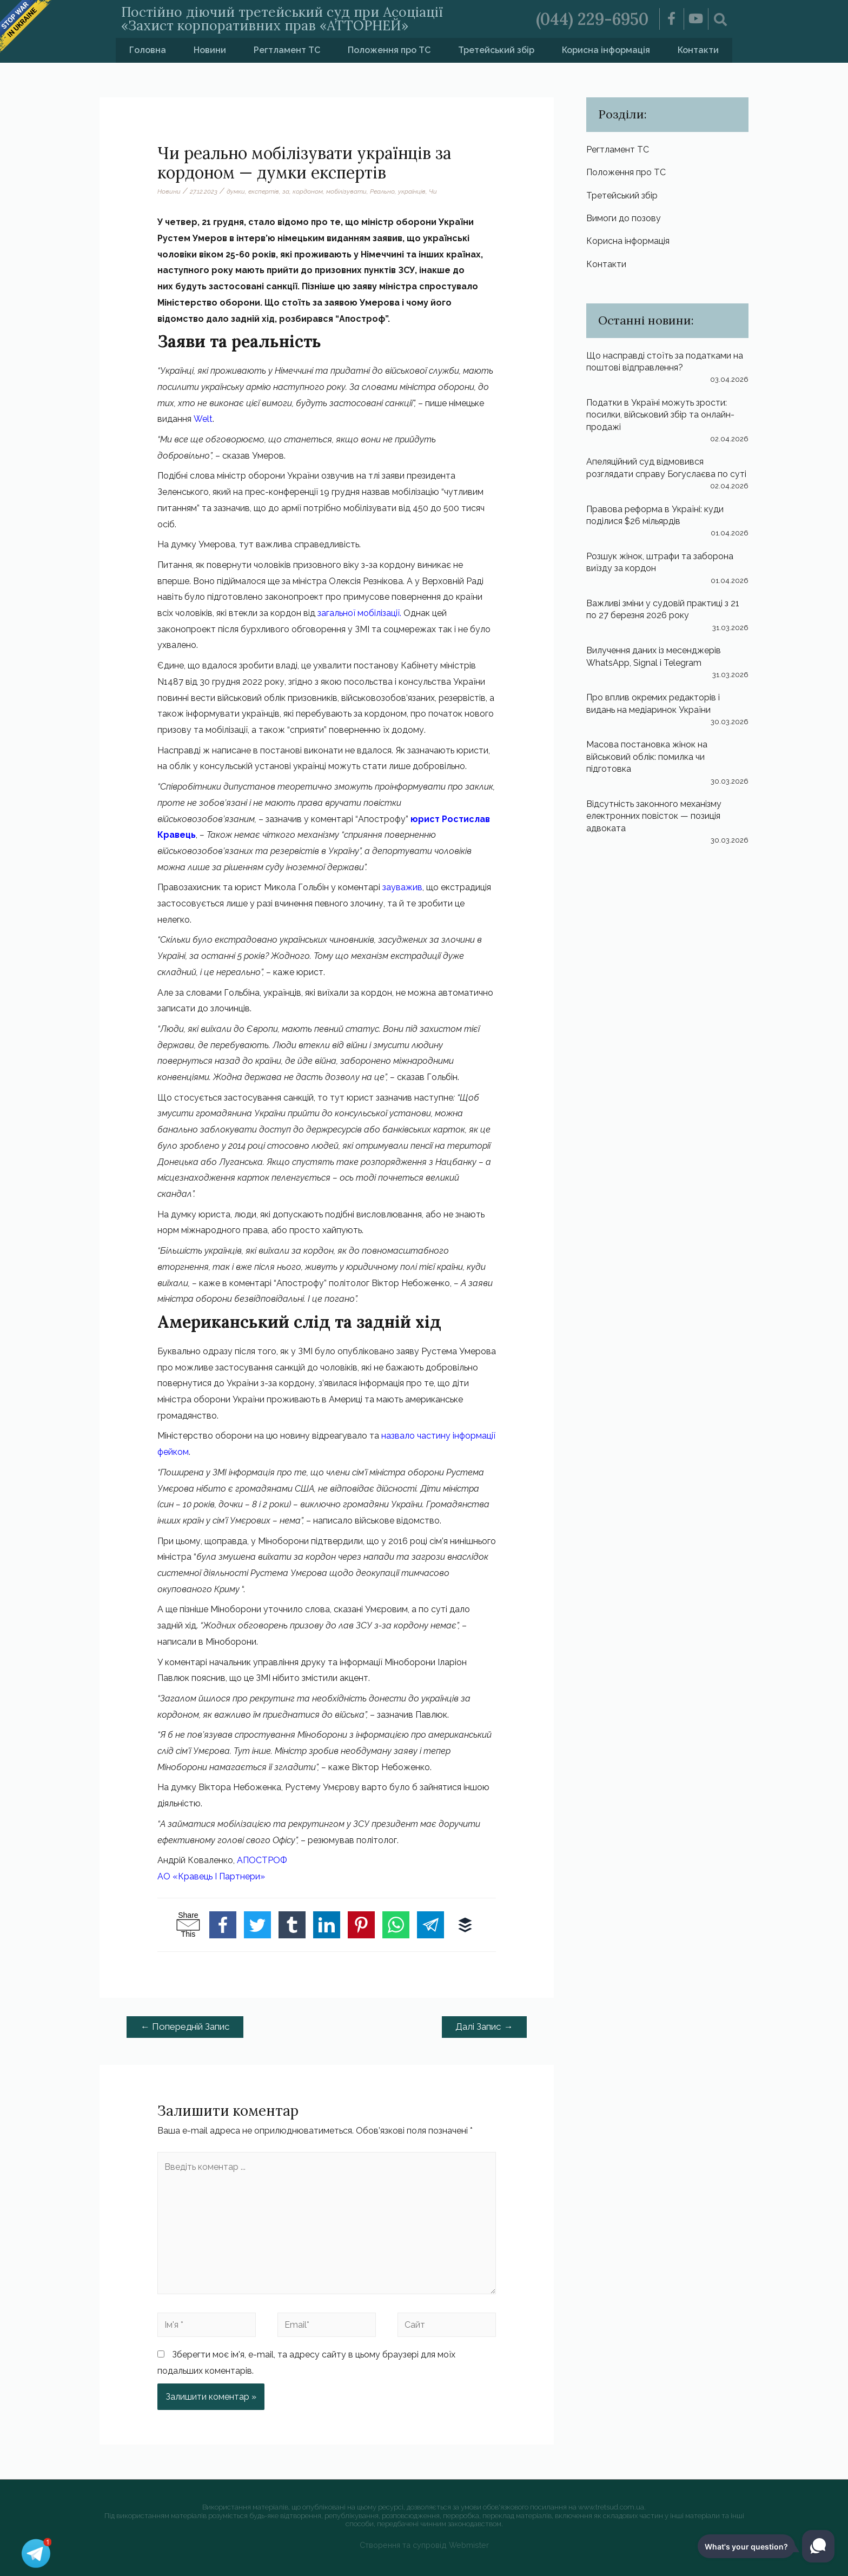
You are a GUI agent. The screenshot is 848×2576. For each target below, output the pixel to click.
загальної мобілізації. (359, 613)
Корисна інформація (606, 50)
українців (412, 191)
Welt (203, 419)
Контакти (698, 50)
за (285, 191)
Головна (147, 50)
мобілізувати (346, 191)
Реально (382, 191)
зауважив (402, 887)
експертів (263, 191)
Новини (210, 50)
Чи (433, 191)
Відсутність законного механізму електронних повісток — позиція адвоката (653, 816)
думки (236, 191)
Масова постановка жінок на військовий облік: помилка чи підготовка (646, 756)
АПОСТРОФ (262, 1860)
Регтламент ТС (287, 50)
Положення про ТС (389, 50)
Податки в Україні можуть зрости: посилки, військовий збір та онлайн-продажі (660, 415)
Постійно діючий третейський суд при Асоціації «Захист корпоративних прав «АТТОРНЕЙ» (282, 18)
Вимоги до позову (623, 218)
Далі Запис (484, 2026)
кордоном (308, 191)
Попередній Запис (185, 2026)
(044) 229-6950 (592, 19)
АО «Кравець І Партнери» (211, 1876)
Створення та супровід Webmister (424, 2544)
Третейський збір (496, 50)
